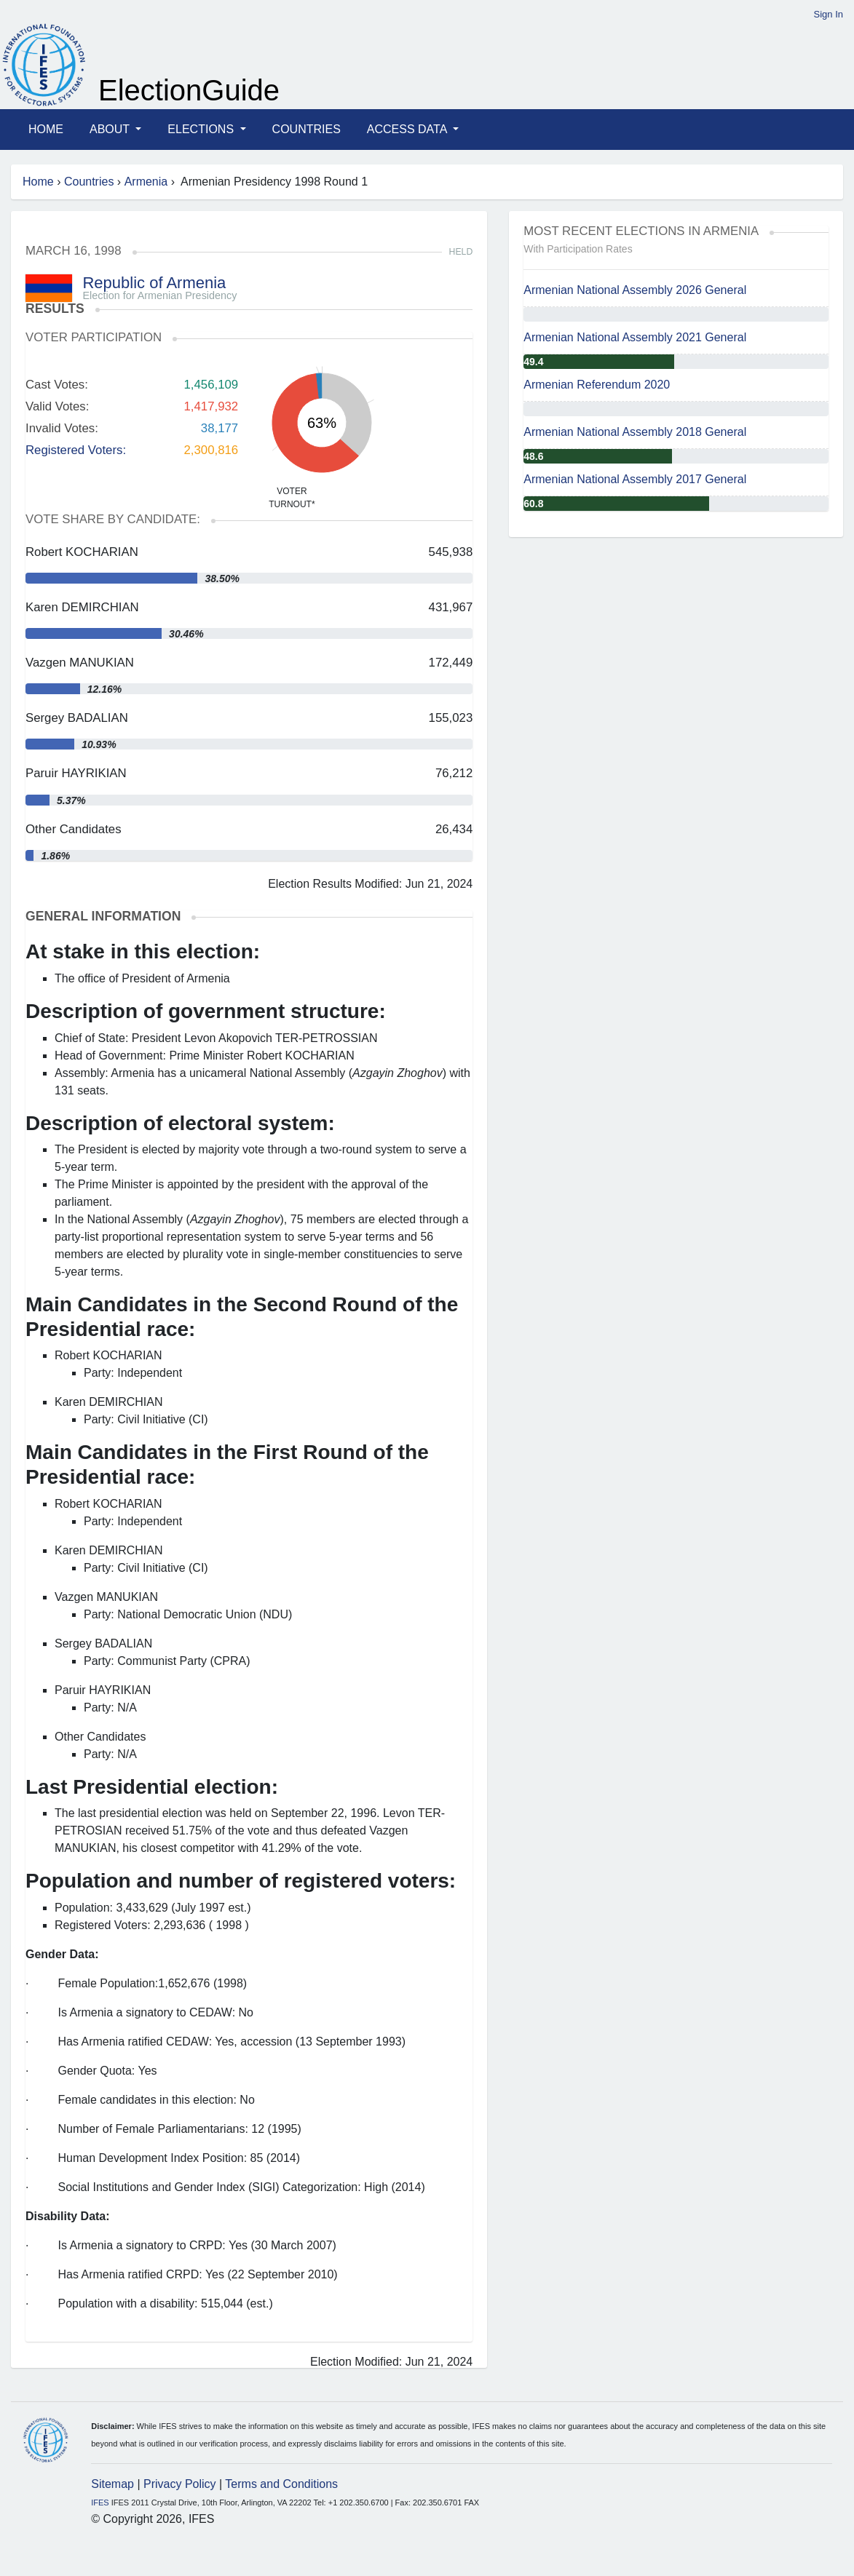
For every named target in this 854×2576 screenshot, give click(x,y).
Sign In (828, 14)
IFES (99, 2502)
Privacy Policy (179, 2484)
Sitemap (112, 2484)
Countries (306, 129)
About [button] (111, 129)
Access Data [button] (408, 129)
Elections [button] (202, 129)
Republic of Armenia (154, 283)
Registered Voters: (75, 450)
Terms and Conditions (281, 2484)
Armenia (146, 181)
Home (45, 129)
